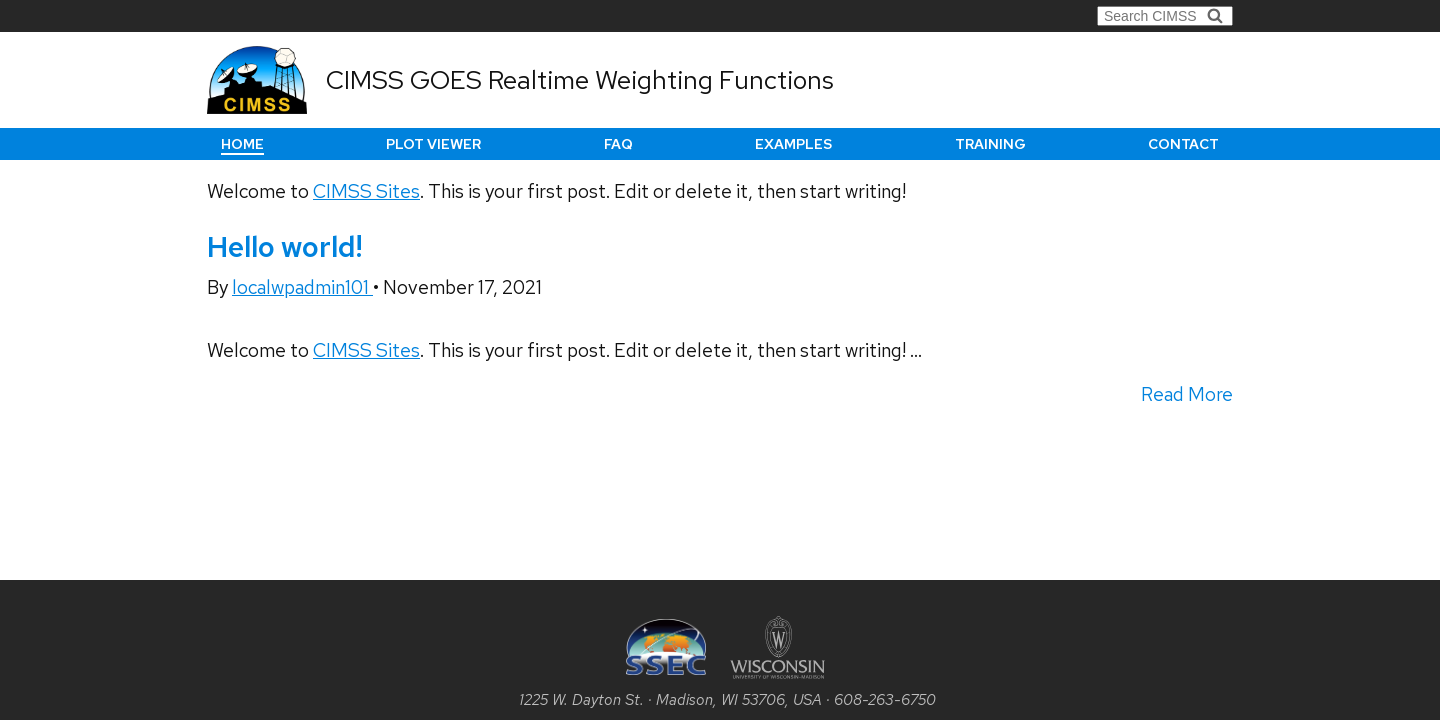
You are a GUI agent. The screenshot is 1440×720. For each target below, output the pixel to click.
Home (242, 144)
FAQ (618, 144)
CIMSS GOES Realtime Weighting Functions (580, 80)
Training (990, 144)
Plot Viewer (433, 144)
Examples (793, 144)
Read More (1187, 394)
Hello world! (284, 247)
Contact (1183, 144)
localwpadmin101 (302, 287)
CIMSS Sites (366, 191)
